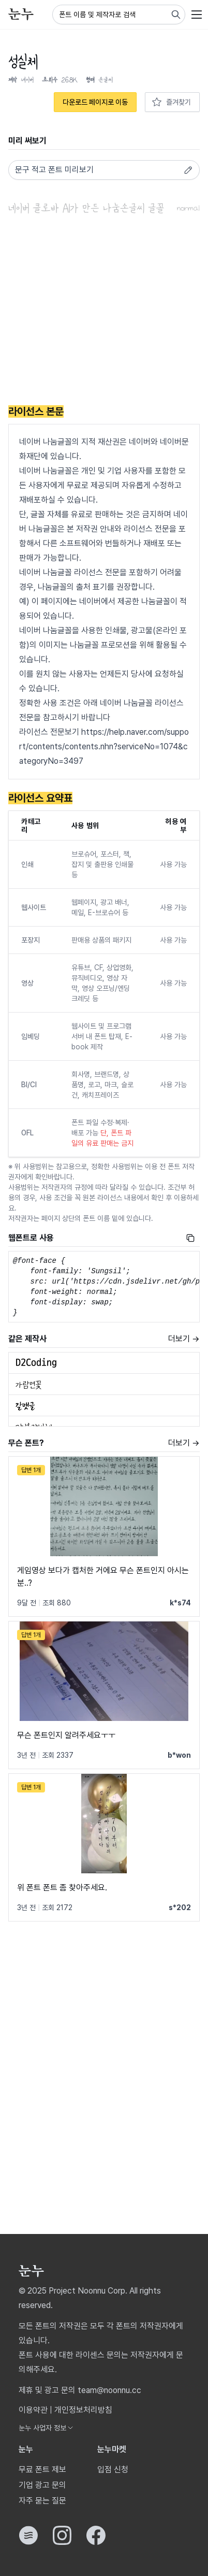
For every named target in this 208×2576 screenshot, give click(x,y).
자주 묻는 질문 (42, 2501)
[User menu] (196, 14)
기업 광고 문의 (42, 2485)
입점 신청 (112, 2469)
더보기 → (184, 1339)
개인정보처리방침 (83, 2410)
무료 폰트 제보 (42, 2469)
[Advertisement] (104, 311)
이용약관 (33, 2410)
